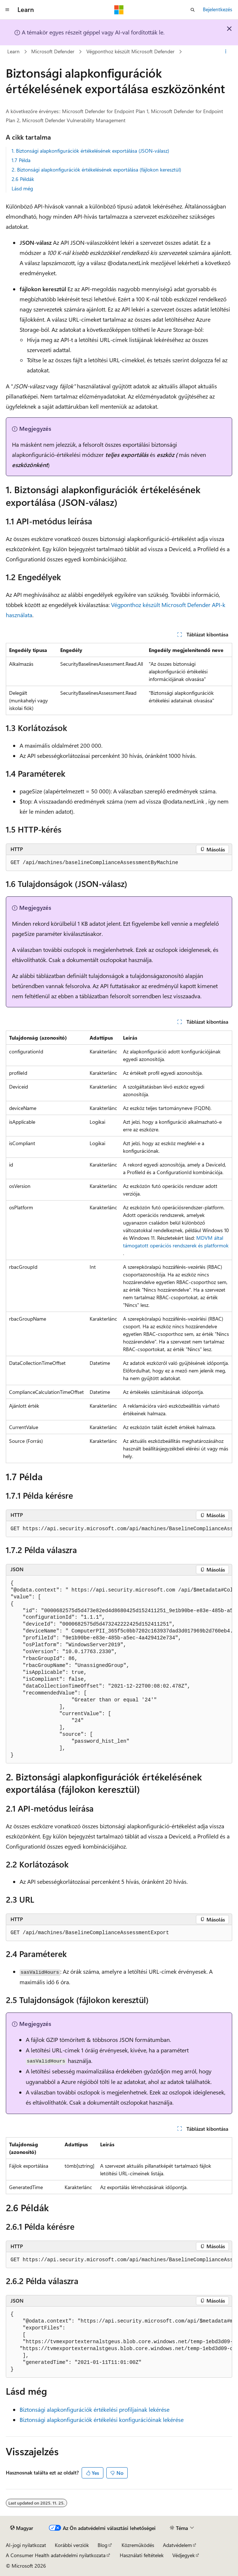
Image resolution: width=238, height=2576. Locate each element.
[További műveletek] (225, 52)
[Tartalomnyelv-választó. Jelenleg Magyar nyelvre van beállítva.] (21, 2528)
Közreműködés (138, 2545)
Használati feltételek (142, 2555)
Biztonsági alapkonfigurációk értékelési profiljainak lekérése (94, 2409)
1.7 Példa (21, 160)
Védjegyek (183, 2555)
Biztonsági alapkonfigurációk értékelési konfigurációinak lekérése (102, 2419)
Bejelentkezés (217, 9)
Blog (102, 2545)
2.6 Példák (23, 179)
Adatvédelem (177, 2545)
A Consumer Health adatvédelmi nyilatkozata (56, 2555)
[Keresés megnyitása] (192, 9)
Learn (13, 51)
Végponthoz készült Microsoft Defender (130, 51)
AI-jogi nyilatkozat (26, 2545)
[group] (119, 1529)
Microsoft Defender (52, 51)
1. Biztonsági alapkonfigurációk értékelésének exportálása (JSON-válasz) (90, 150)
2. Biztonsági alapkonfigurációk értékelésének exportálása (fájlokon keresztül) (96, 169)
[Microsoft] (119, 10)
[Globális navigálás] (7, 9)
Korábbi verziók (72, 2545)
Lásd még (22, 188)
